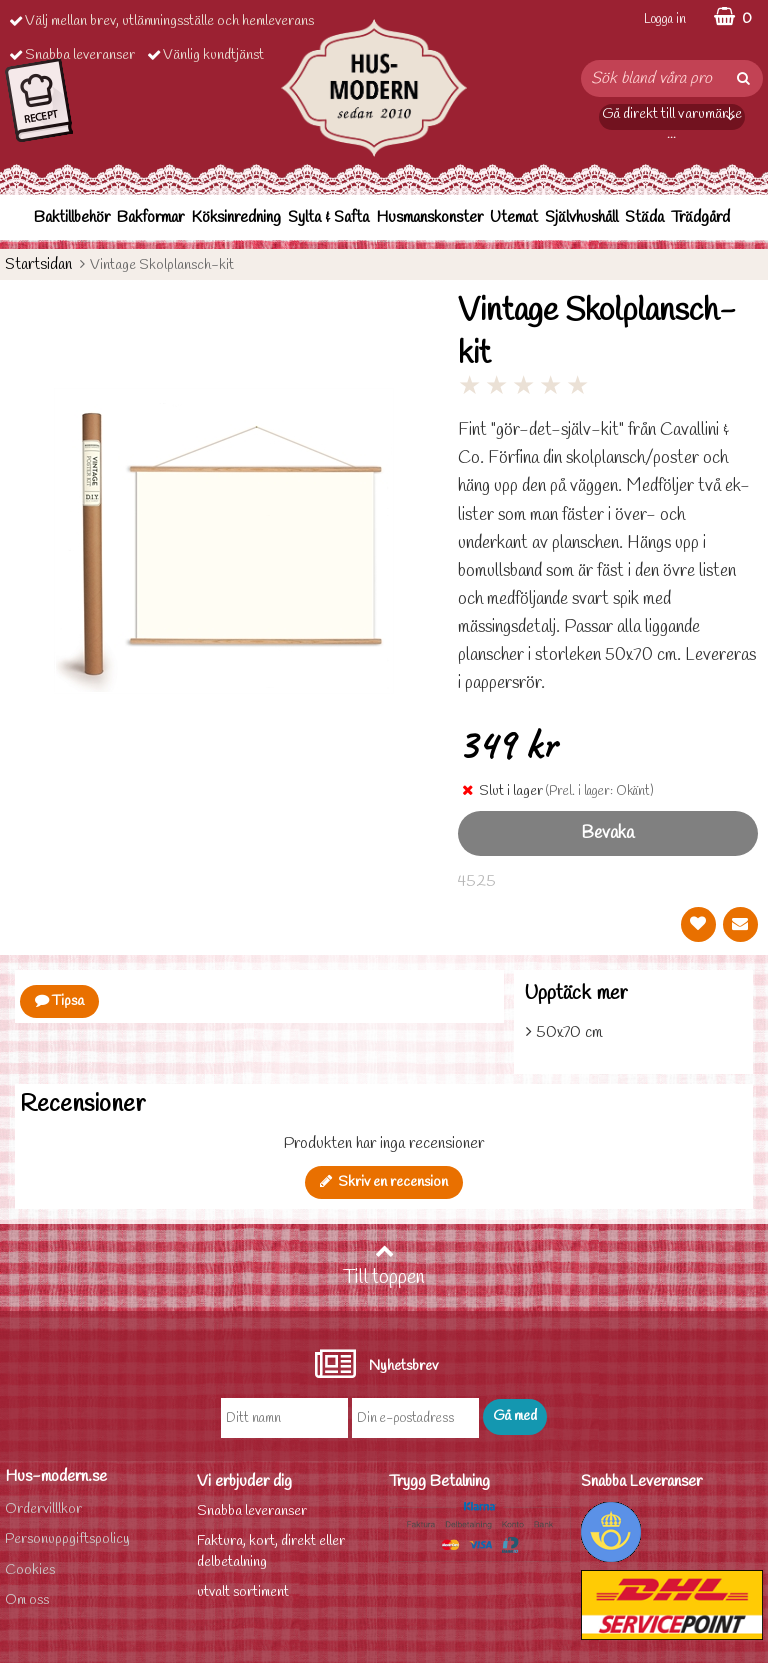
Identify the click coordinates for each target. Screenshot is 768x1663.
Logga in (665, 19)
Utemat (514, 217)
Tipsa (59, 1001)
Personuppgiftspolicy (67, 1539)
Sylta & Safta (328, 217)
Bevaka (607, 833)
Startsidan (38, 264)
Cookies (30, 1570)
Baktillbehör (72, 217)
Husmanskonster (429, 217)
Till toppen (384, 1266)
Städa (644, 217)
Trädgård (700, 217)
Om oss (27, 1600)
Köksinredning (236, 217)
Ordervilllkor (43, 1509)
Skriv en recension (384, 1182)
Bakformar (150, 217)
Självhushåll (581, 217)
